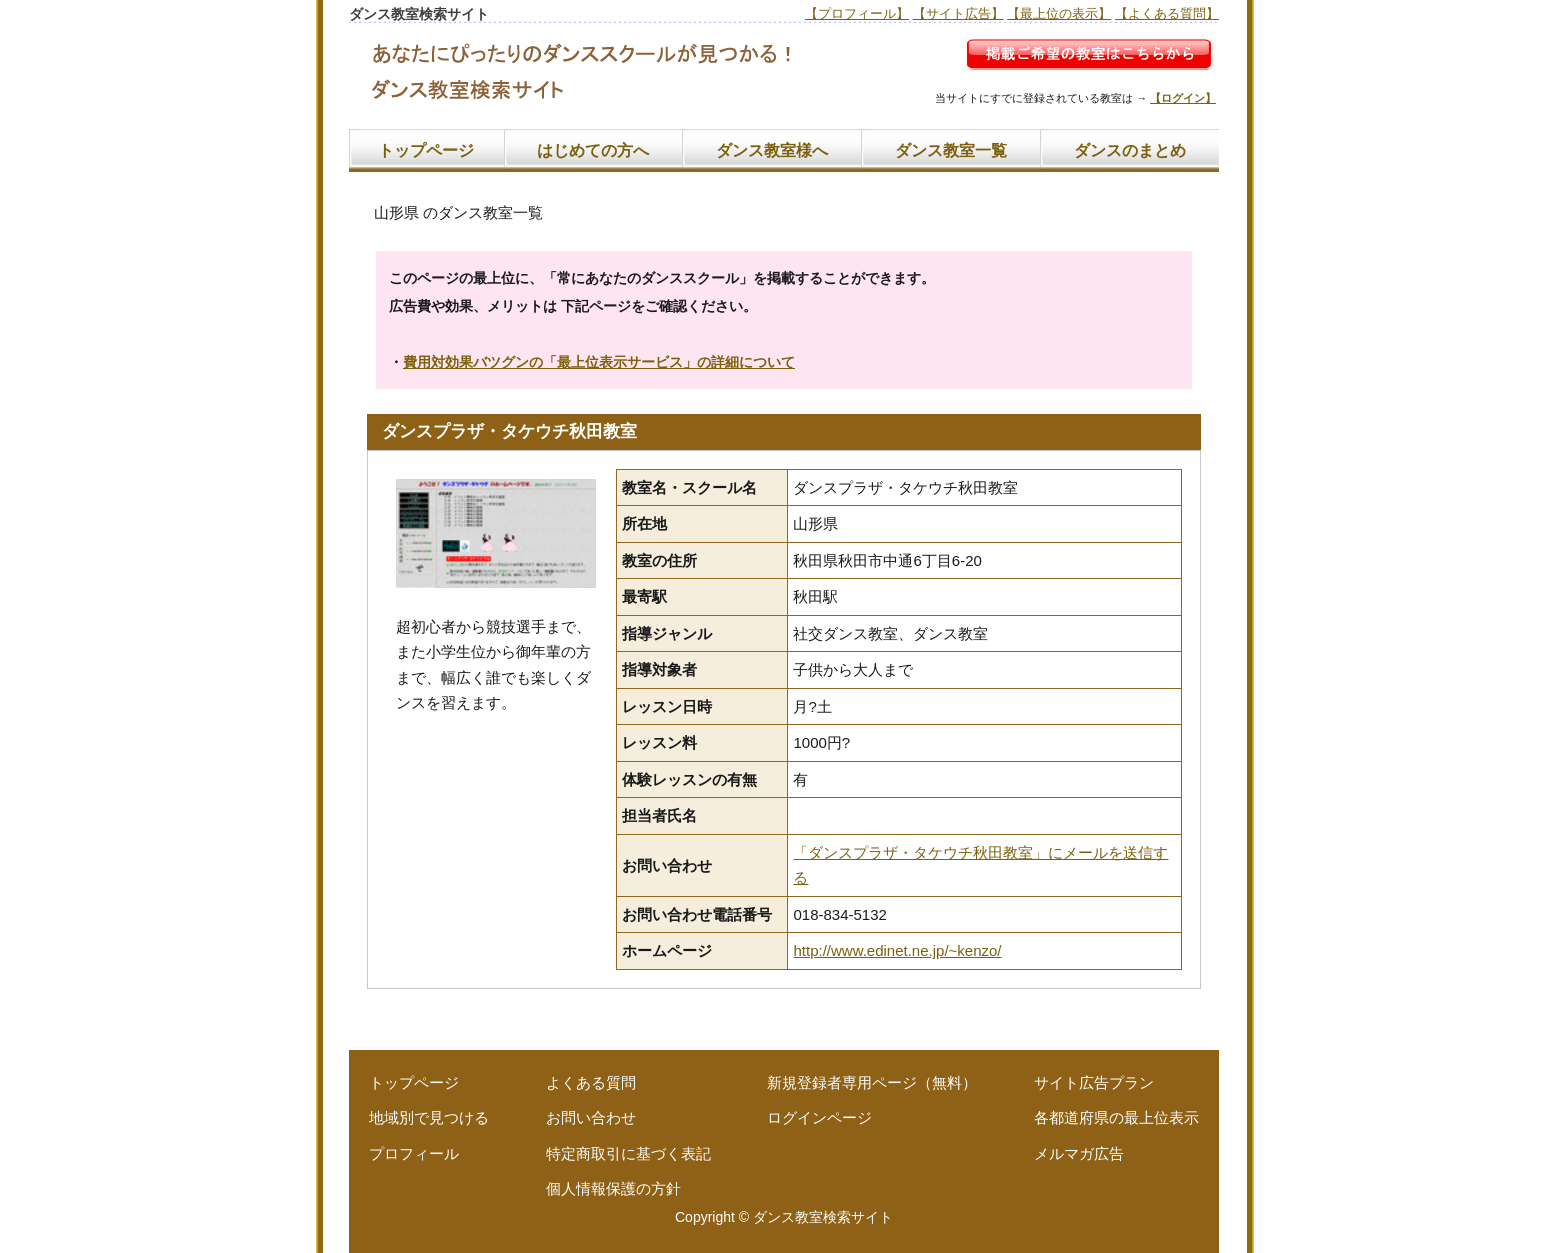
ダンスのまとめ (1130, 150)
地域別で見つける (429, 1117)
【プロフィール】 (857, 13)
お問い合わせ (591, 1117)
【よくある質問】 (1167, 13)
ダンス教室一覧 (951, 150)
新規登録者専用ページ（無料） (872, 1082)
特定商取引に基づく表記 (628, 1153)
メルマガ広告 (1079, 1153)
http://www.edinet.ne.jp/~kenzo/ (897, 950)
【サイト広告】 (958, 13)
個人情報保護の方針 (613, 1188)
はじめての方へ (593, 150)
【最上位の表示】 (1059, 13)
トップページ (426, 150)
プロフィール (414, 1153)
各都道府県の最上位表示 (1116, 1117)
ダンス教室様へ (772, 150)
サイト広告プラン (1094, 1082)
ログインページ (819, 1117)
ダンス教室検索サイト (823, 1217)
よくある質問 (591, 1082)
